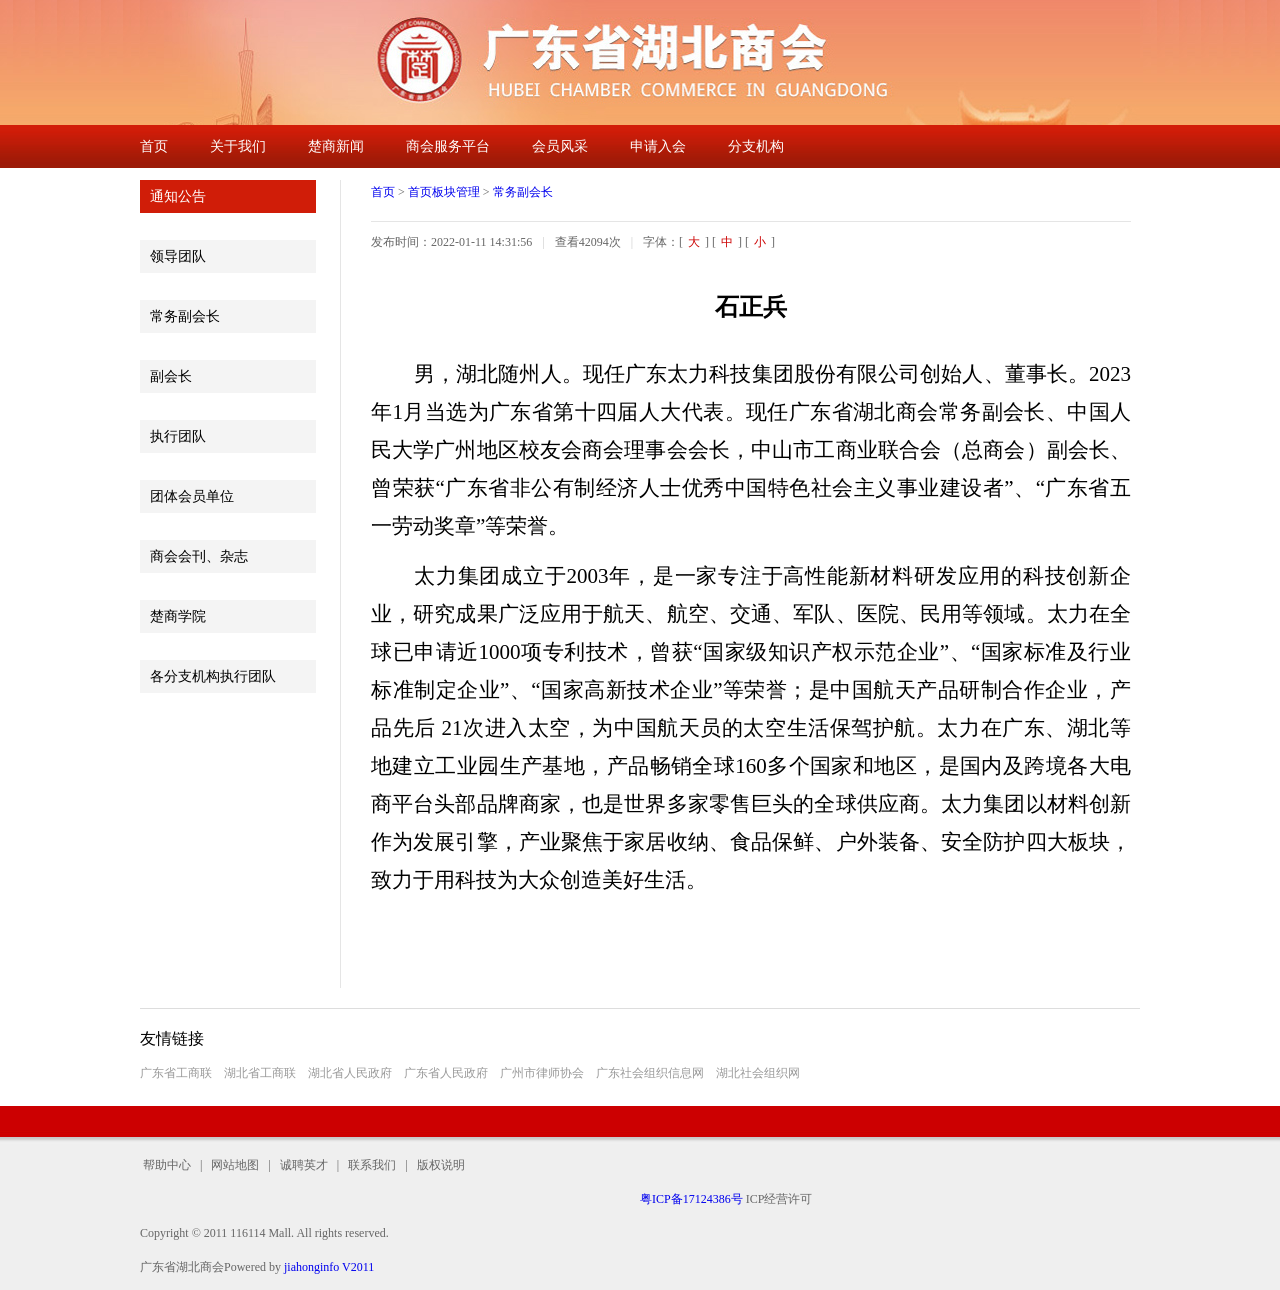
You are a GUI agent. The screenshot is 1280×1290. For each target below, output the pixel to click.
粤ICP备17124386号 (691, 1199)
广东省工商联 (176, 1073)
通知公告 (178, 196)
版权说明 (436, 1165)
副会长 (171, 376)
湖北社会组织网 (758, 1073)
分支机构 (756, 146)
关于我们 (238, 146)
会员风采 (560, 146)
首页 (154, 146)
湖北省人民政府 (350, 1073)
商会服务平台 (448, 146)
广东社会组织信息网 (650, 1073)
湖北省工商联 (260, 1073)
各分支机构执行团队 (213, 676)
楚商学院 (178, 616)
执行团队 (178, 436)
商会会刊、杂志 (199, 556)
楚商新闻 (336, 146)
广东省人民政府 (446, 1073)
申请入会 (658, 146)
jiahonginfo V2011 (329, 1267)
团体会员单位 (192, 496)
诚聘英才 (304, 1165)
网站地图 (235, 1165)
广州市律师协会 (542, 1073)
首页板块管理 (444, 192)
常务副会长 (185, 316)
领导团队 (178, 256)
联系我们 (372, 1165)
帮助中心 (170, 1165)
